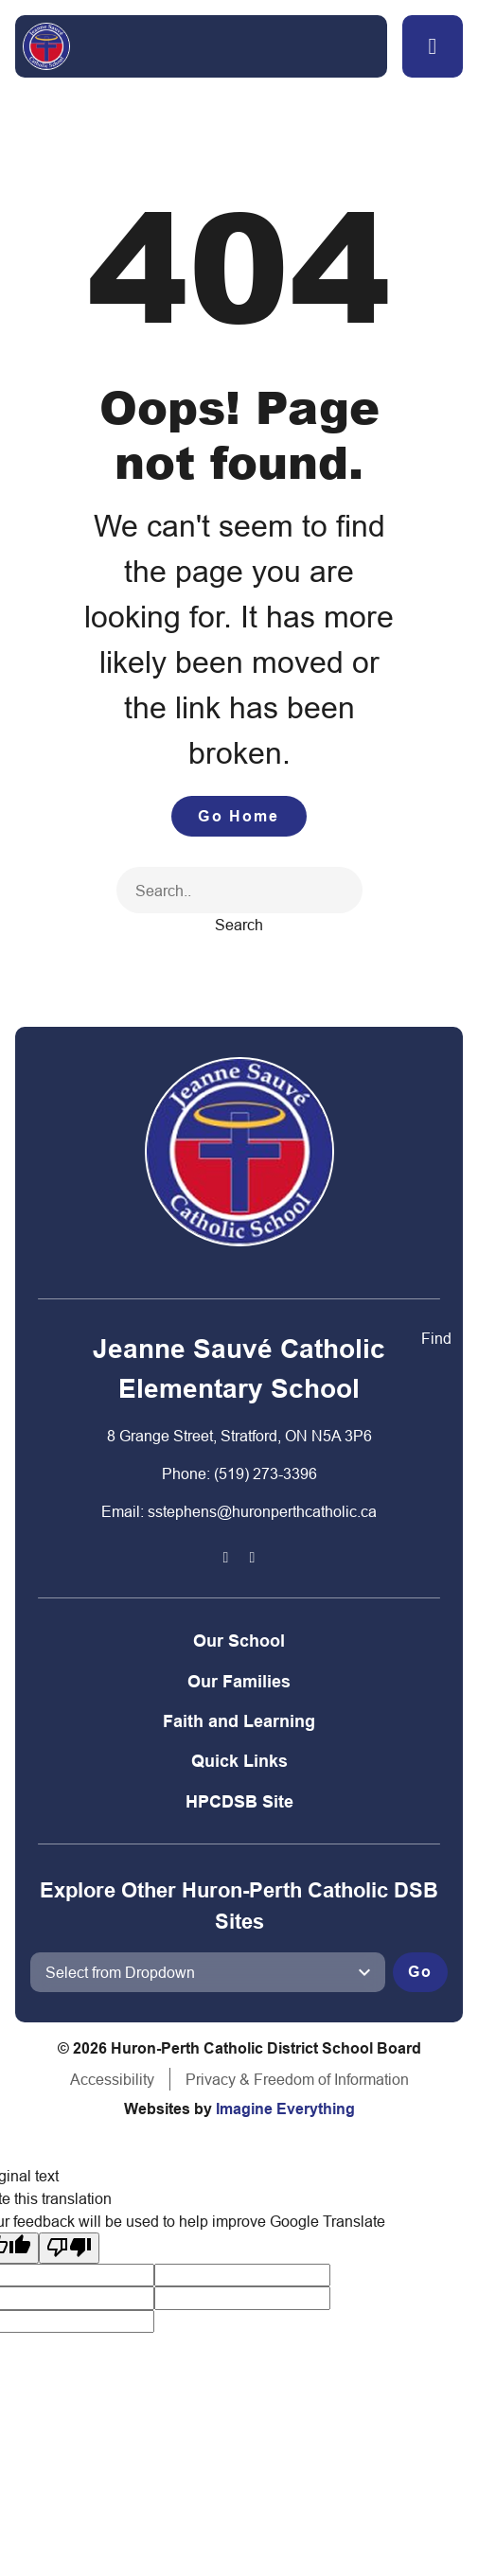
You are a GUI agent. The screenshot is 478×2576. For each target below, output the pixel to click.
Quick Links (239, 1761)
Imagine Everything (285, 2109)
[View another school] (207, 1972)
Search (239, 924)
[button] (432, 46)
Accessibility (112, 2079)
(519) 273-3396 (265, 1473)
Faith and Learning (239, 1721)
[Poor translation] (69, 2247)
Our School (239, 1640)
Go (420, 1972)
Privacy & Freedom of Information (297, 2079)
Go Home (238, 816)
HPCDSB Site (239, 1801)
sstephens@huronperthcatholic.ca (262, 1511)
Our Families (239, 1681)
